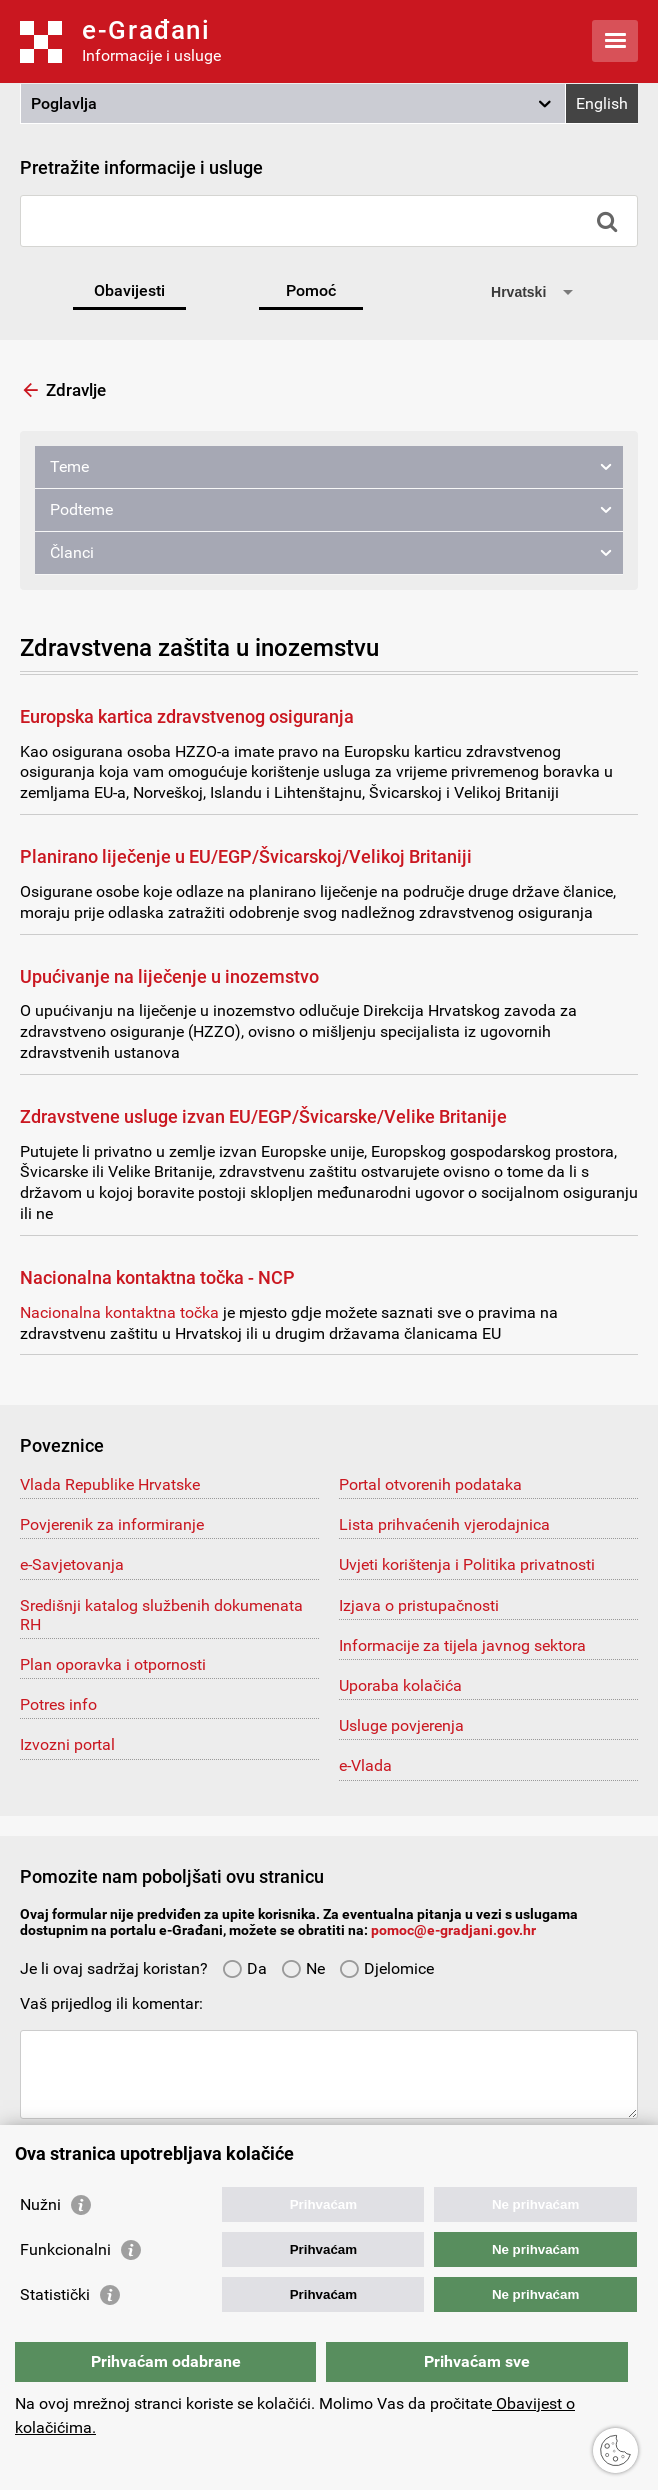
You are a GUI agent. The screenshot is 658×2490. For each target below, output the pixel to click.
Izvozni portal (67, 1744)
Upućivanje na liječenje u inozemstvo (169, 976)
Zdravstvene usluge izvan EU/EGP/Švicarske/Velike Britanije (263, 1116)
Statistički (55, 2294)
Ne (303, 1968)
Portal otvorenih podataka (430, 1484)
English (602, 103)
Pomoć (311, 290)
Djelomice (386, 1968)
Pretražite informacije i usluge (141, 167)
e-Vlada (365, 1765)
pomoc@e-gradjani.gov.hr (453, 1930)
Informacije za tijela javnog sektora (462, 1645)
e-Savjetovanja (72, 1564)
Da (244, 1968)
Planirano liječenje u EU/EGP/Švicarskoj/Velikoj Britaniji (246, 856)
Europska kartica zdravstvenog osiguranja (187, 716)
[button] (293, 104)
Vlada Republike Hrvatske (110, 1484)
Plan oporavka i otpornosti (113, 1664)
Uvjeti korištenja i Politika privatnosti (467, 1564)
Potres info (58, 1704)
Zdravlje (76, 390)
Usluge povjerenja (401, 1725)
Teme (69, 466)
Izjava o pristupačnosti (419, 1605)
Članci (72, 552)
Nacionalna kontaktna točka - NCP (157, 1277)
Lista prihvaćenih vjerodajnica (444, 1524)
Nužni (40, 2204)
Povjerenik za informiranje (112, 1524)
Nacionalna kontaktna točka (119, 1312)
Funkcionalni (65, 2249)
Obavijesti (129, 290)
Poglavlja (64, 103)
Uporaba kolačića (400, 1685)
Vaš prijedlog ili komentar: (111, 2003)
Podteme (81, 509)
